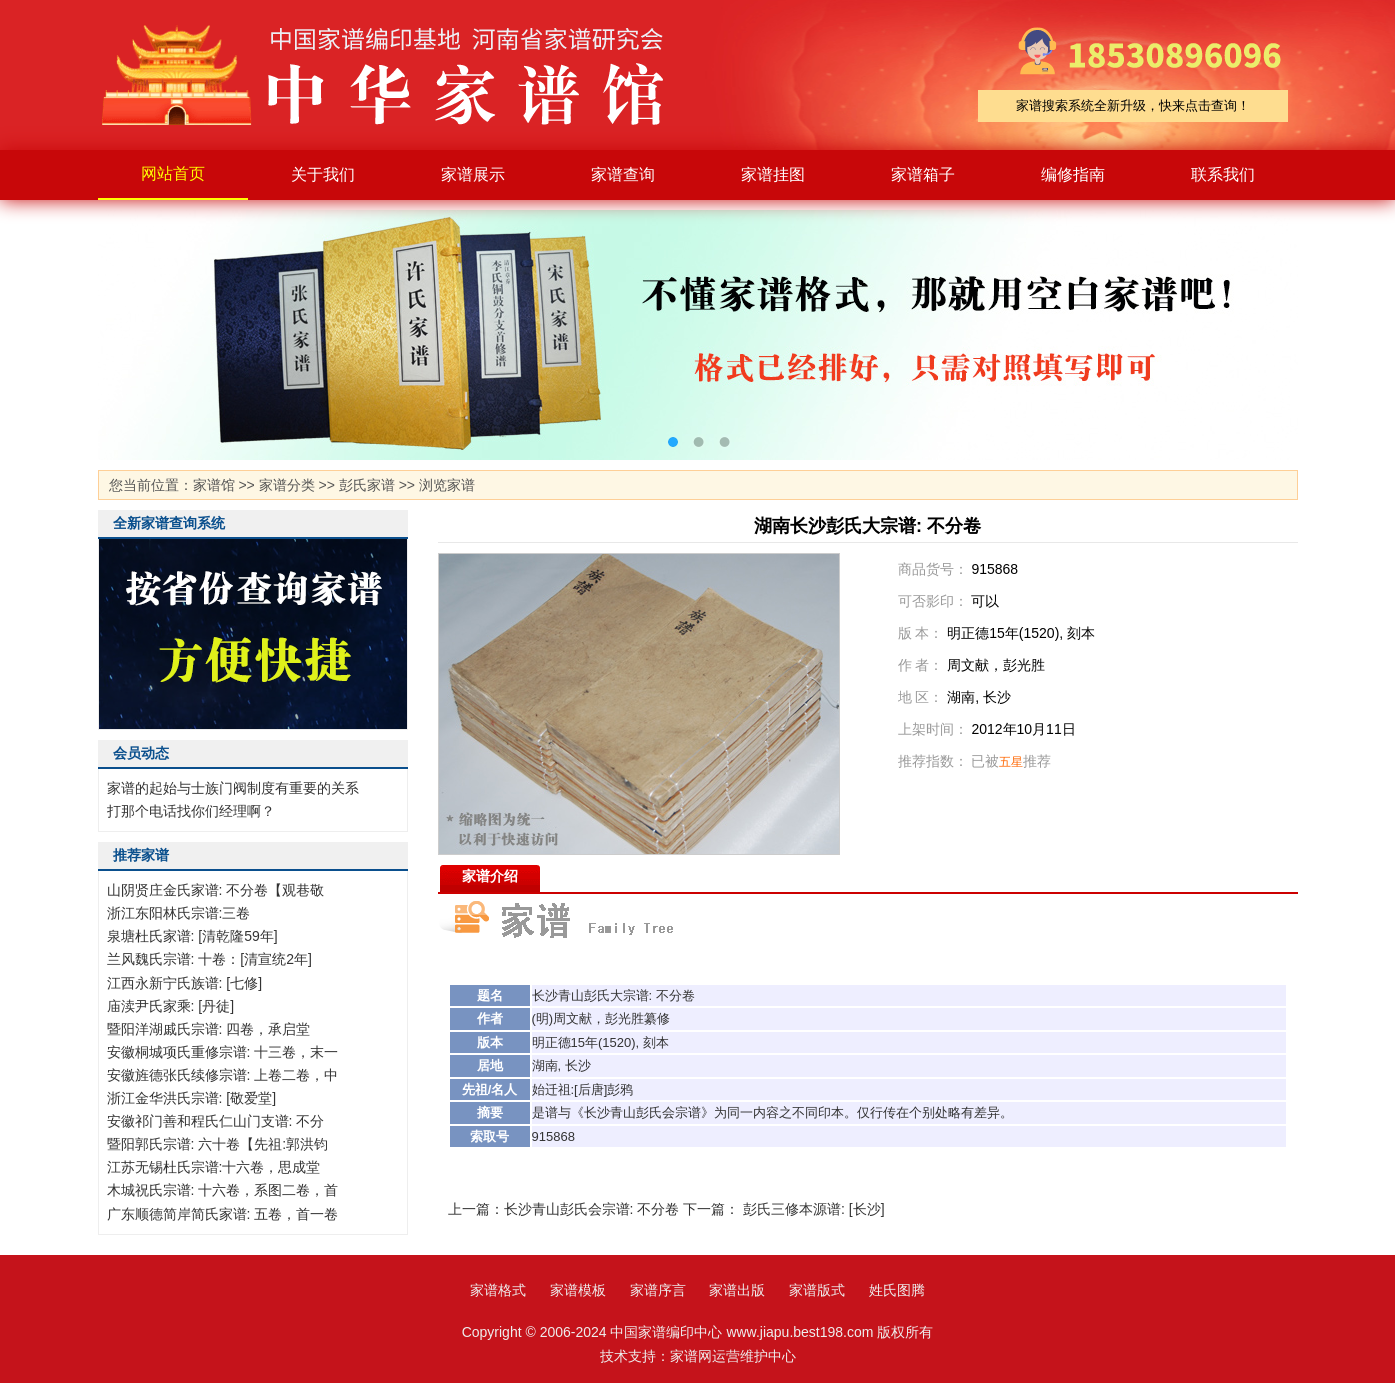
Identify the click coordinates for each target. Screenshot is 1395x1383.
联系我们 (1223, 174)
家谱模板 (578, 1290)
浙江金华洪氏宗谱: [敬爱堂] (192, 1098)
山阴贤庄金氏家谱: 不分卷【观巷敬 (216, 890)
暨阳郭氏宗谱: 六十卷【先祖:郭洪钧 (218, 1144)
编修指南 (1073, 174)
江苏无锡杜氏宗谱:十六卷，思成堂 (214, 1167)
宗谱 (636, 995)
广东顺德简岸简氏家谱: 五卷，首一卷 (223, 1214)
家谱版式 (817, 1290)
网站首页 (173, 173)
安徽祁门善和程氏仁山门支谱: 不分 (216, 1121)
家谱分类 (287, 485)
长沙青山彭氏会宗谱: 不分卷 (592, 1209)
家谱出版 (737, 1290)
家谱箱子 (923, 174)
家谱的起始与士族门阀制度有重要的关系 (233, 788)
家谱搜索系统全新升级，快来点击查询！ (1133, 105)
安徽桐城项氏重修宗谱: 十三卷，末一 (223, 1052)
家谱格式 (498, 1290)
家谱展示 (473, 174)
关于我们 (323, 174)
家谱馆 (214, 485)
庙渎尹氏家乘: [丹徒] (171, 1006)
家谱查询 (623, 174)
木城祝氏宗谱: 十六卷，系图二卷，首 (223, 1190)
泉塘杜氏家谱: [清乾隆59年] (192, 936)
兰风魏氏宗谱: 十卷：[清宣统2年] (209, 959)
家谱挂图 (773, 174)
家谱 (398, 75)
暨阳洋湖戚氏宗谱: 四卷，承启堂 (209, 1029)
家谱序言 (658, 1290)
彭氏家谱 (367, 485)
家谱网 (691, 1356)
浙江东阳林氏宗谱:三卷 (179, 913)
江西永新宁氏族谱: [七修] (185, 983)
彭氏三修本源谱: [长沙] (814, 1209)
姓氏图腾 (897, 1290)
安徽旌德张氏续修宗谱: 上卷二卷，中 (223, 1075)
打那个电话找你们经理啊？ (191, 811)
